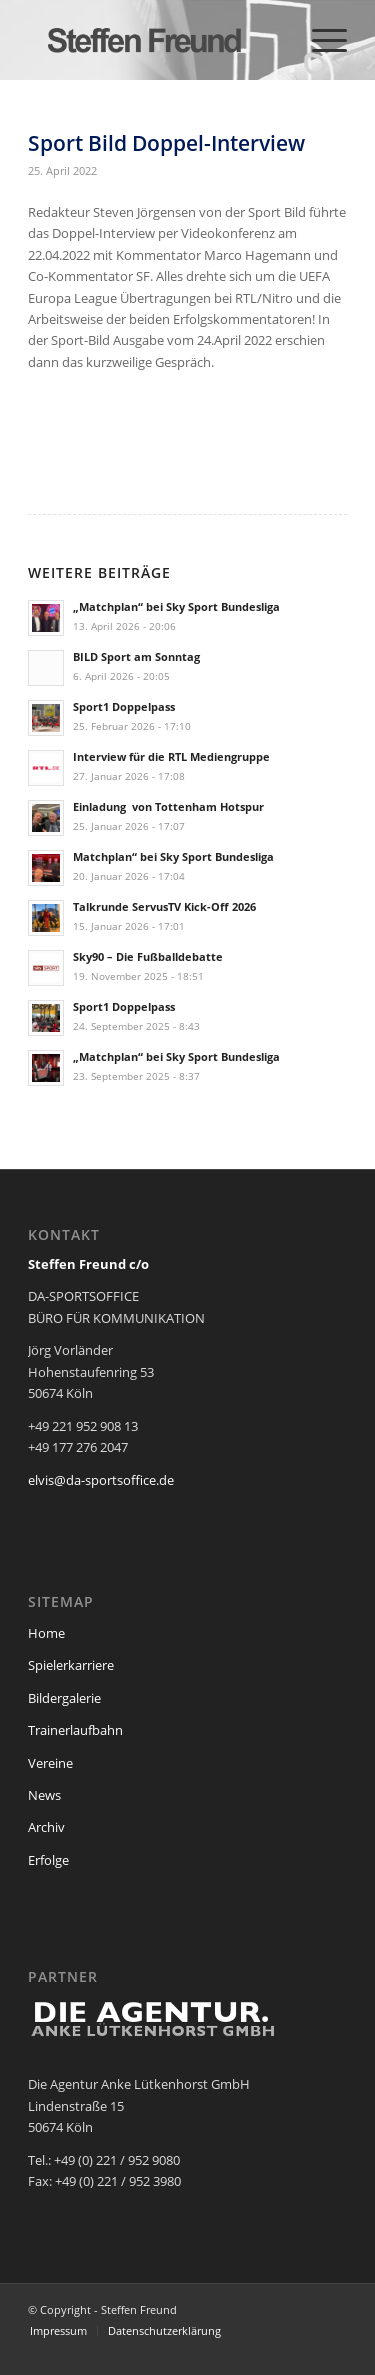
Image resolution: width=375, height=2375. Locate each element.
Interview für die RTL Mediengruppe (171, 756)
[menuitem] (319, 40)
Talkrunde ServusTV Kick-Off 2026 (164, 906)
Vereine (50, 1763)
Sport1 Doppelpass (124, 706)
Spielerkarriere (71, 1665)
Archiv (46, 1827)
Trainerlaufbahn (75, 1730)
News (44, 1795)
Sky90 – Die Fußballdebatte (148, 956)
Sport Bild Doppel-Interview (166, 143)
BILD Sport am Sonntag (136, 656)
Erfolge (48, 1860)
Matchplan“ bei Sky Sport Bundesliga (173, 856)
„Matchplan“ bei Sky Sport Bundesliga (176, 606)
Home (46, 1633)
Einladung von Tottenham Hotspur (168, 806)
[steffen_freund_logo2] (155, 40)
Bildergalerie (64, 1698)
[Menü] (319, 40)
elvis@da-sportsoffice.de (101, 1480)
